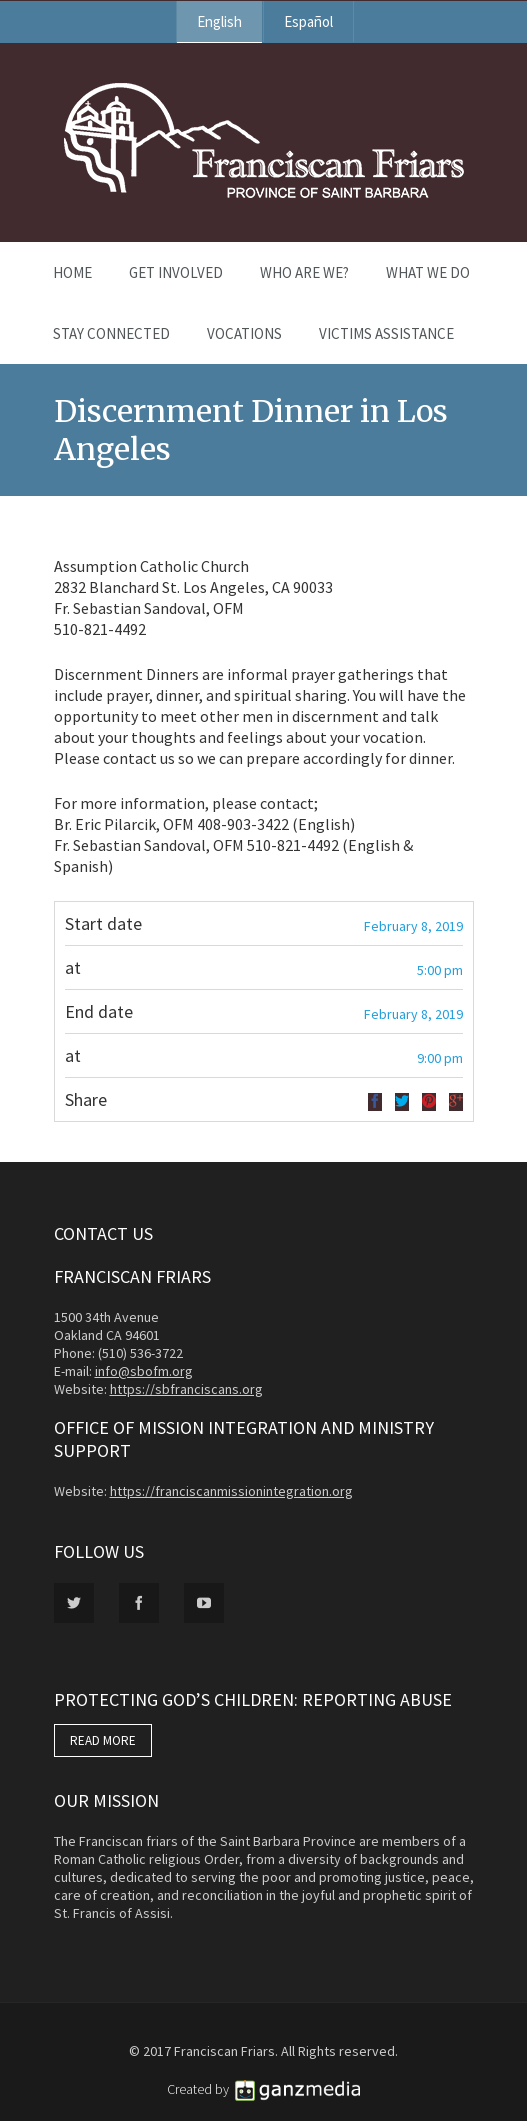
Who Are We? (304, 272)
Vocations (244, 333)
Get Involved (176, 272)
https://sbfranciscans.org (186, 1389)
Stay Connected (111, 333)
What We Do (428, 272)
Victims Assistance (386, 333)
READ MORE (103, 1740)
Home (72, 272)
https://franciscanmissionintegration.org (231, 1491)
